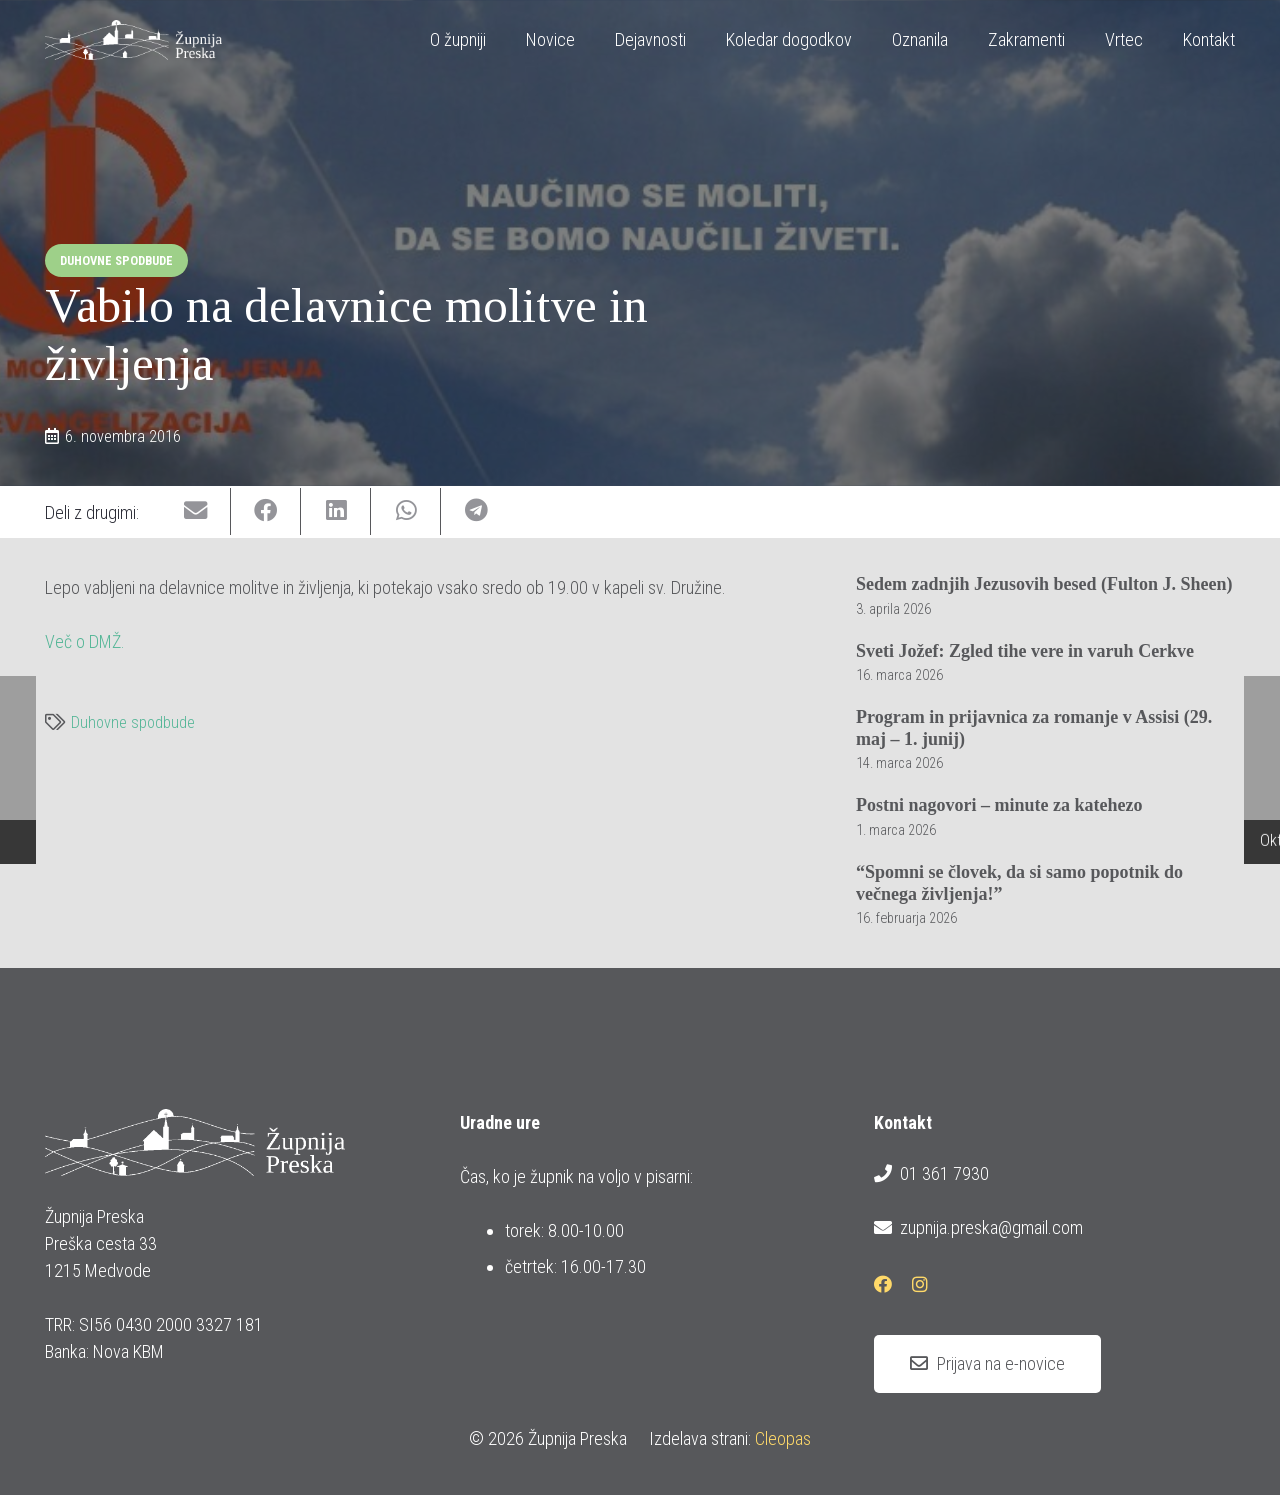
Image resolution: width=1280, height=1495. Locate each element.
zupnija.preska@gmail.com (978, 1228)
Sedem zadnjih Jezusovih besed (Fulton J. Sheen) (1044, 584)
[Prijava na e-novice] (987, 1364)
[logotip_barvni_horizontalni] (133, 40)
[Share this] (266, 511)
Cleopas (783, 1438)
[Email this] (196, 511)
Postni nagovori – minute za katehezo (999, 805)
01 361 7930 (931, 1174)
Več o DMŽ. (85, 641)
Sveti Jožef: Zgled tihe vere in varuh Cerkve (1025, 650)
